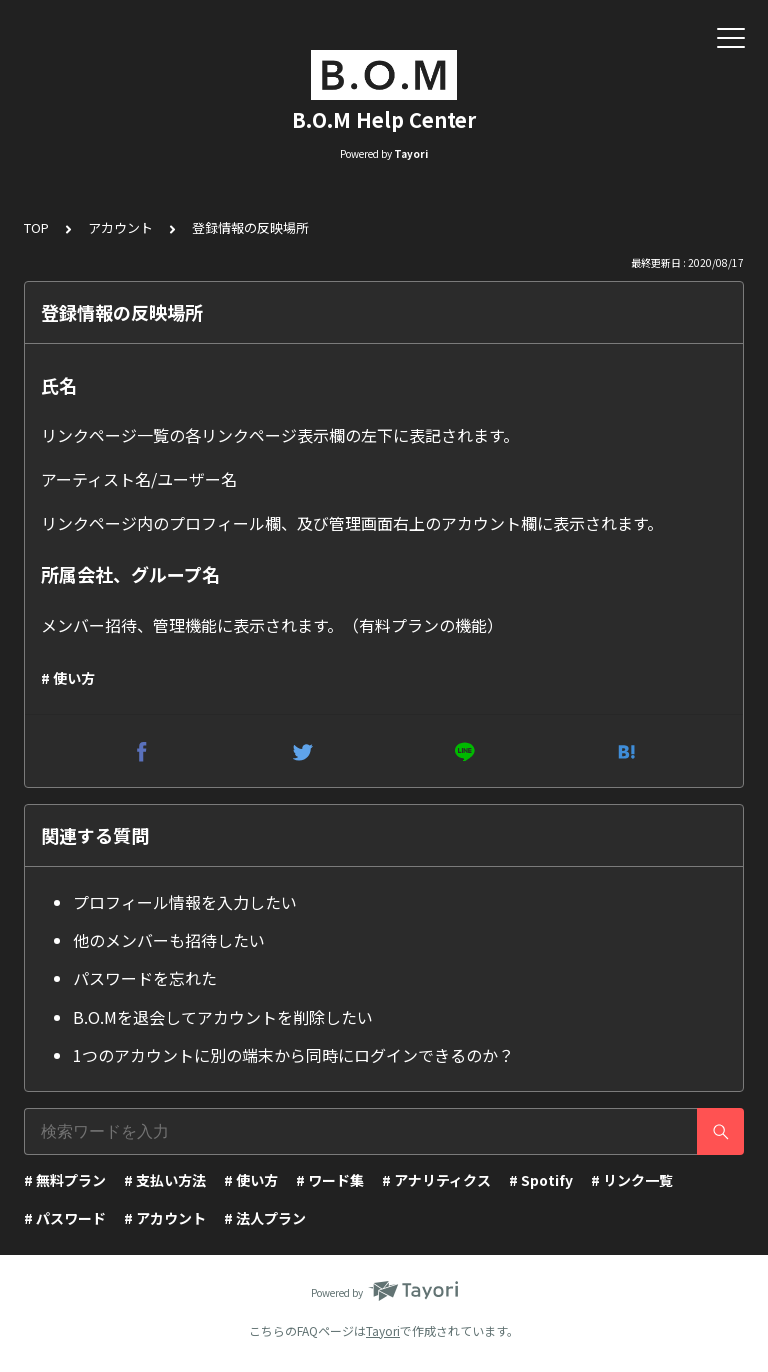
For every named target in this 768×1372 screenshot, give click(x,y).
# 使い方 (68, 678)
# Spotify (541, 1180)
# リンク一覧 (632, 1180)
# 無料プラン (65, 1180)
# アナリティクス (436, 1180)
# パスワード (65, 1218)
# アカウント (165, 1218)
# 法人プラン (265, 1218)
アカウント (120, 227)
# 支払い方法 (165, 1180)
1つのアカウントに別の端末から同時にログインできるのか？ (293, 1055)
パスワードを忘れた (145, 978)
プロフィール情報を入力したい (185, 902)
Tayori (383, 1330)
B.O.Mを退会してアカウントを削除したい (223, 1017)
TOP (36, 227)
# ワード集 (330, 1180)
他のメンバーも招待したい (169, 940)
